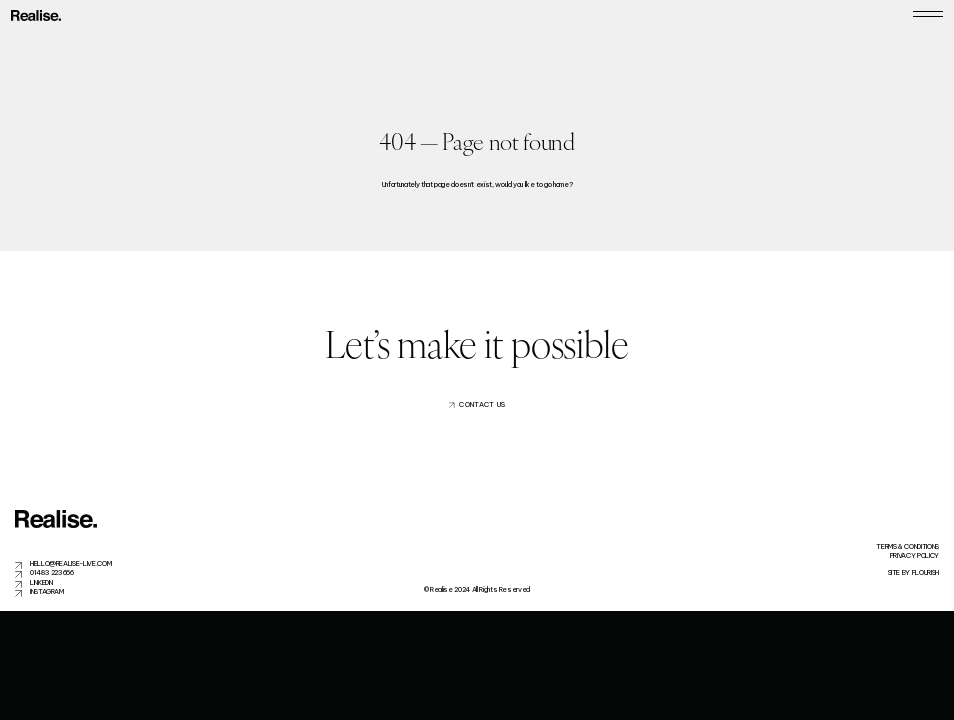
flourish (925, 572)
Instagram (47, 591)
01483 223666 (52, 572)
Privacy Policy (914, 555)
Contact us (482, 404)
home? (562, 184)
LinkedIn (41, 582)
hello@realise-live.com (70, 563)
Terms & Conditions (907, 546)
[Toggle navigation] (928, 15)
